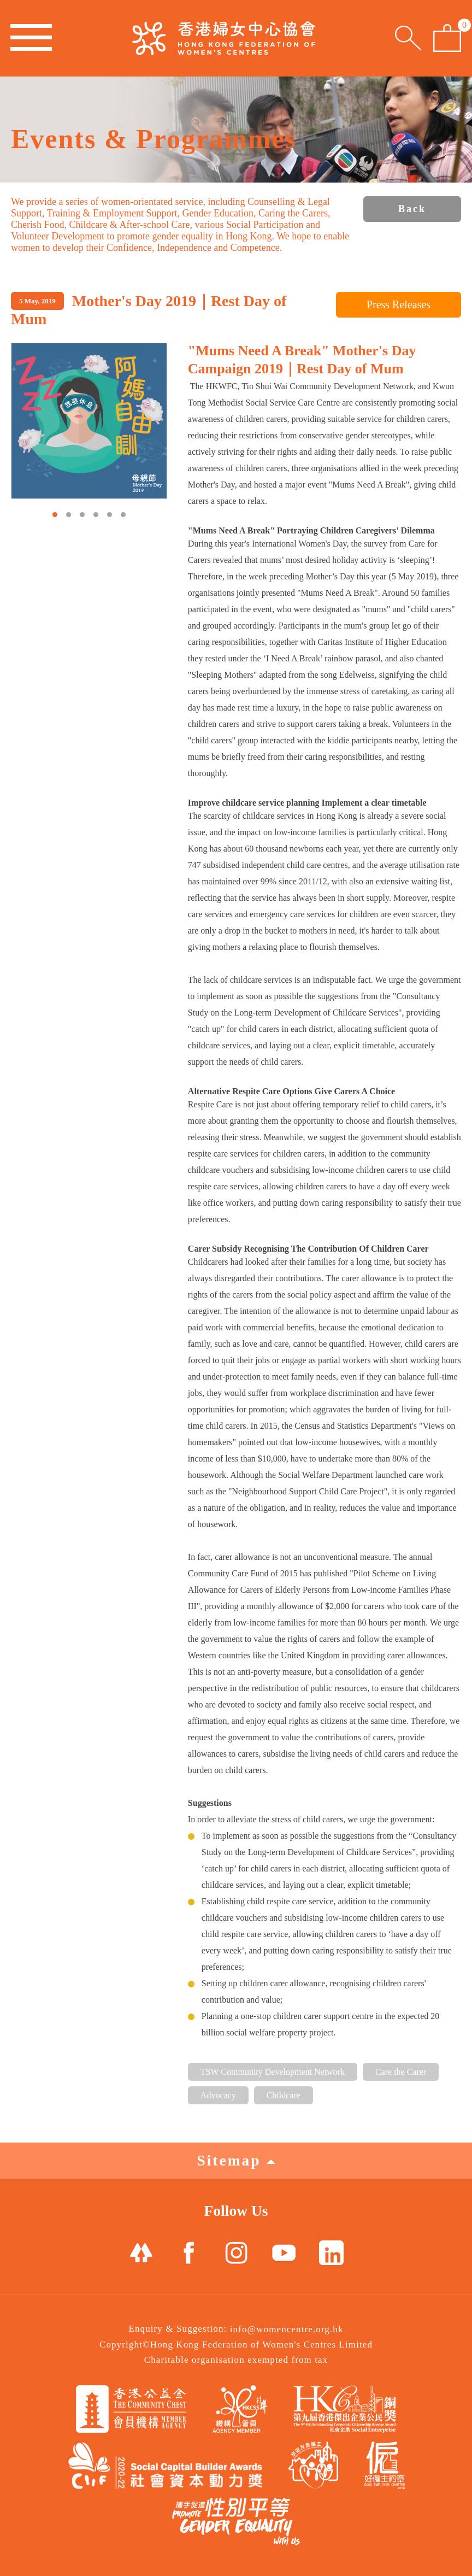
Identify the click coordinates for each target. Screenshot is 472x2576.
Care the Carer (400, 2071)
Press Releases (398, 304)
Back (412, 208)
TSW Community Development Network (272, 2071)
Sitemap (236, 2160)
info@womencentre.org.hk (287, 2329)
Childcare (283, 2095)
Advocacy (218, 2095)
